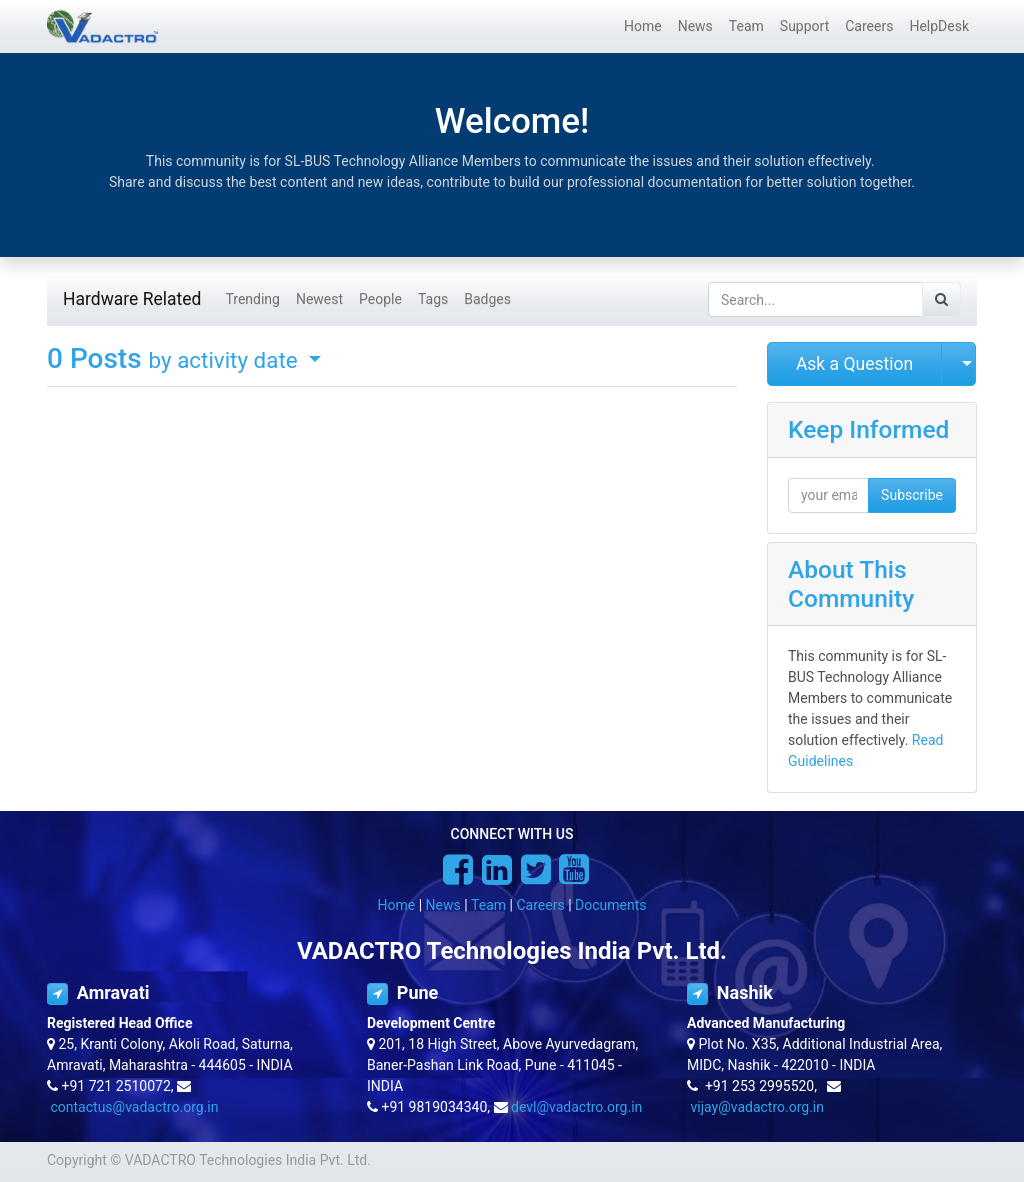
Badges (487, 299)
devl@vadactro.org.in (576, 1107)
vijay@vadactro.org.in (757, 1107)
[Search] (941, 299)
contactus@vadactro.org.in (134, 1107)
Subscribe (912, 495)
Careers (540, 905)
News (443, 905)
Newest (319, 299)
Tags (433, 299)
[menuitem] (643, 26)
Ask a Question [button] (854, 364)
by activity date (226, 360)
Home (397, 905)
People (380, 299)
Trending (252, 299)
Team (488, 905)
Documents (610, 905)
